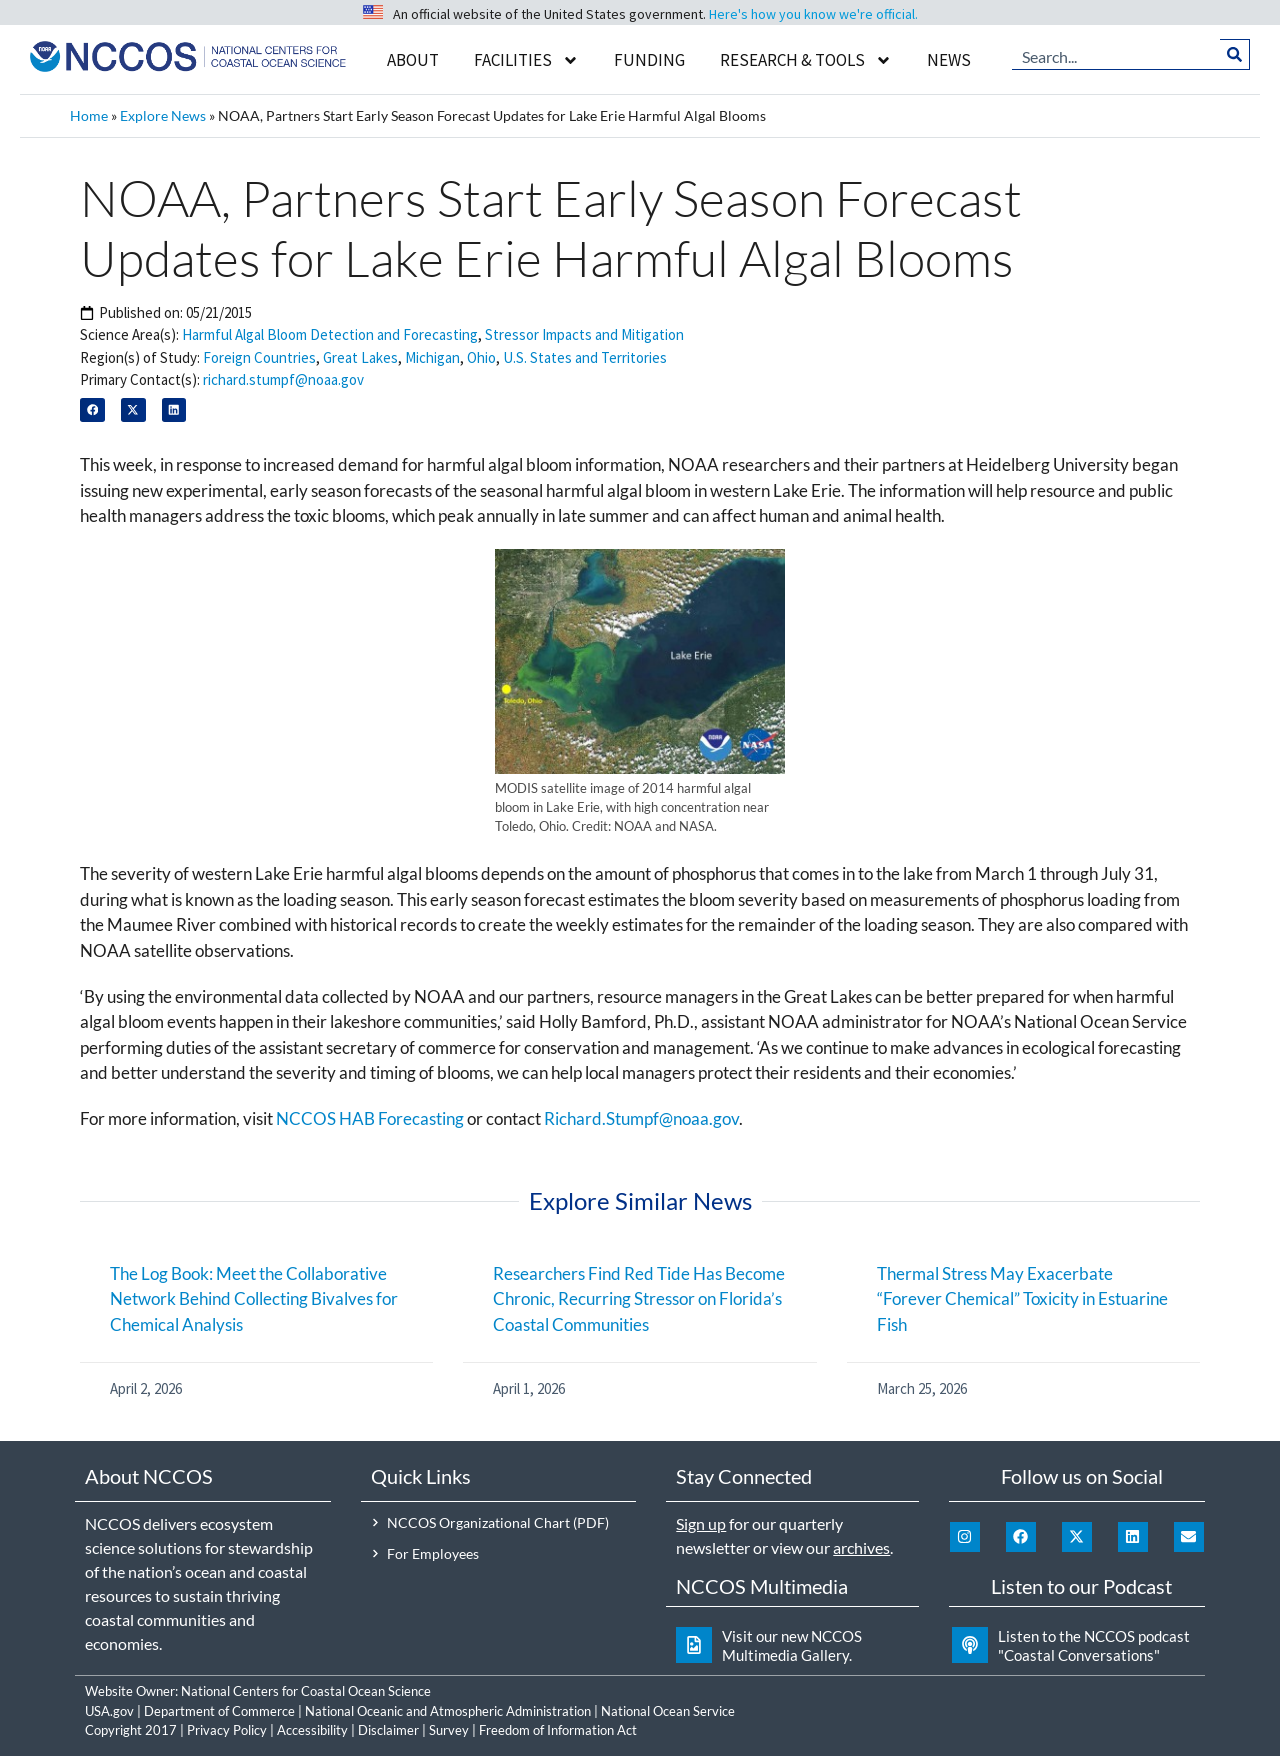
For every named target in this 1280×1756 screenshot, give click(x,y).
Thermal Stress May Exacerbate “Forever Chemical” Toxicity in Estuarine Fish (1022, 1299)
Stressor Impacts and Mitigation (584, 334)
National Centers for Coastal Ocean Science (306, 1691)
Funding (649, 60)
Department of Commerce (219, 1711)
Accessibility (312, 1730)
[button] (92, 410)
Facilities (526, 60)
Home (89, 115)
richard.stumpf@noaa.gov (283, 379)
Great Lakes (360, 357)
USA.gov (109, 1711)
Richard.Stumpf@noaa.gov (641, 1118)
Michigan (432, 357)
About (413, 60)
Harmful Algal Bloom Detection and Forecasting (330, 334)
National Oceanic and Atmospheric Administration (448, 1711)
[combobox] (1116, 55)
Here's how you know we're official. (813, 14)
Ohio (481, 357)
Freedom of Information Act (558, 1730)
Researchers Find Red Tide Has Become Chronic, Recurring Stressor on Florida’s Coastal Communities (639, 1299)
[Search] (1235, 55)
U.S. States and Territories (585, 357)
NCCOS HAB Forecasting (370, 1118)
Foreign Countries (259, 357)
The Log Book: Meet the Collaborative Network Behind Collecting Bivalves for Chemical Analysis (254, 1299)
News (949, 60)
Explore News (163, 115)
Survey (449, 1730)
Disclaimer (388, 1730)
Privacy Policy (227, 1730)
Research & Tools (806, 60)
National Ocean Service (668, 1711)
